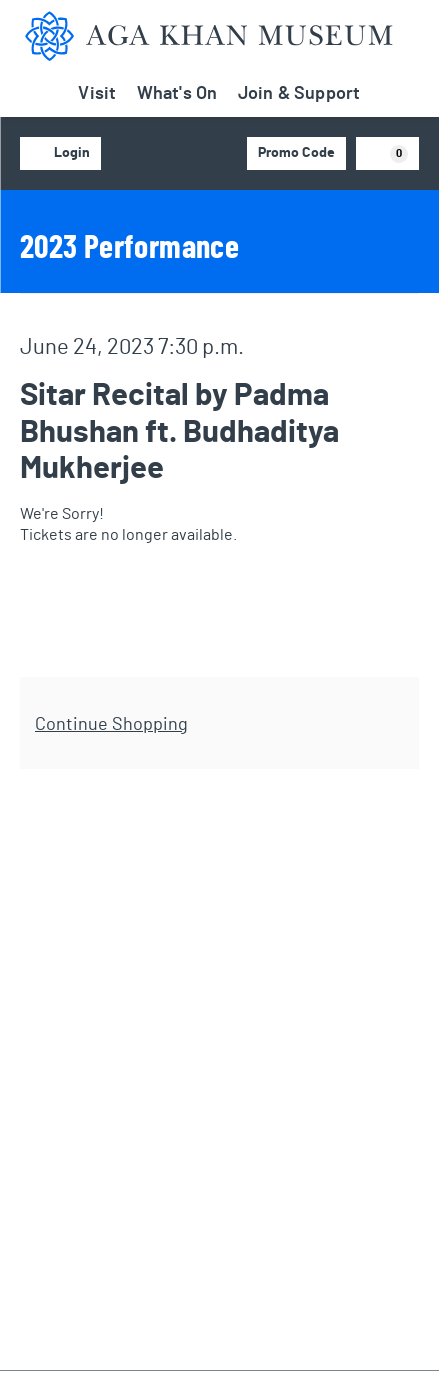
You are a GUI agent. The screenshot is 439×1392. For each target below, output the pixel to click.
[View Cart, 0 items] (388, 153)
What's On (177, 94)
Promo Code (296, 153)
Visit (97, 94)
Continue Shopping (111, 725)
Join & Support (299, 94)
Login (60, 154)
